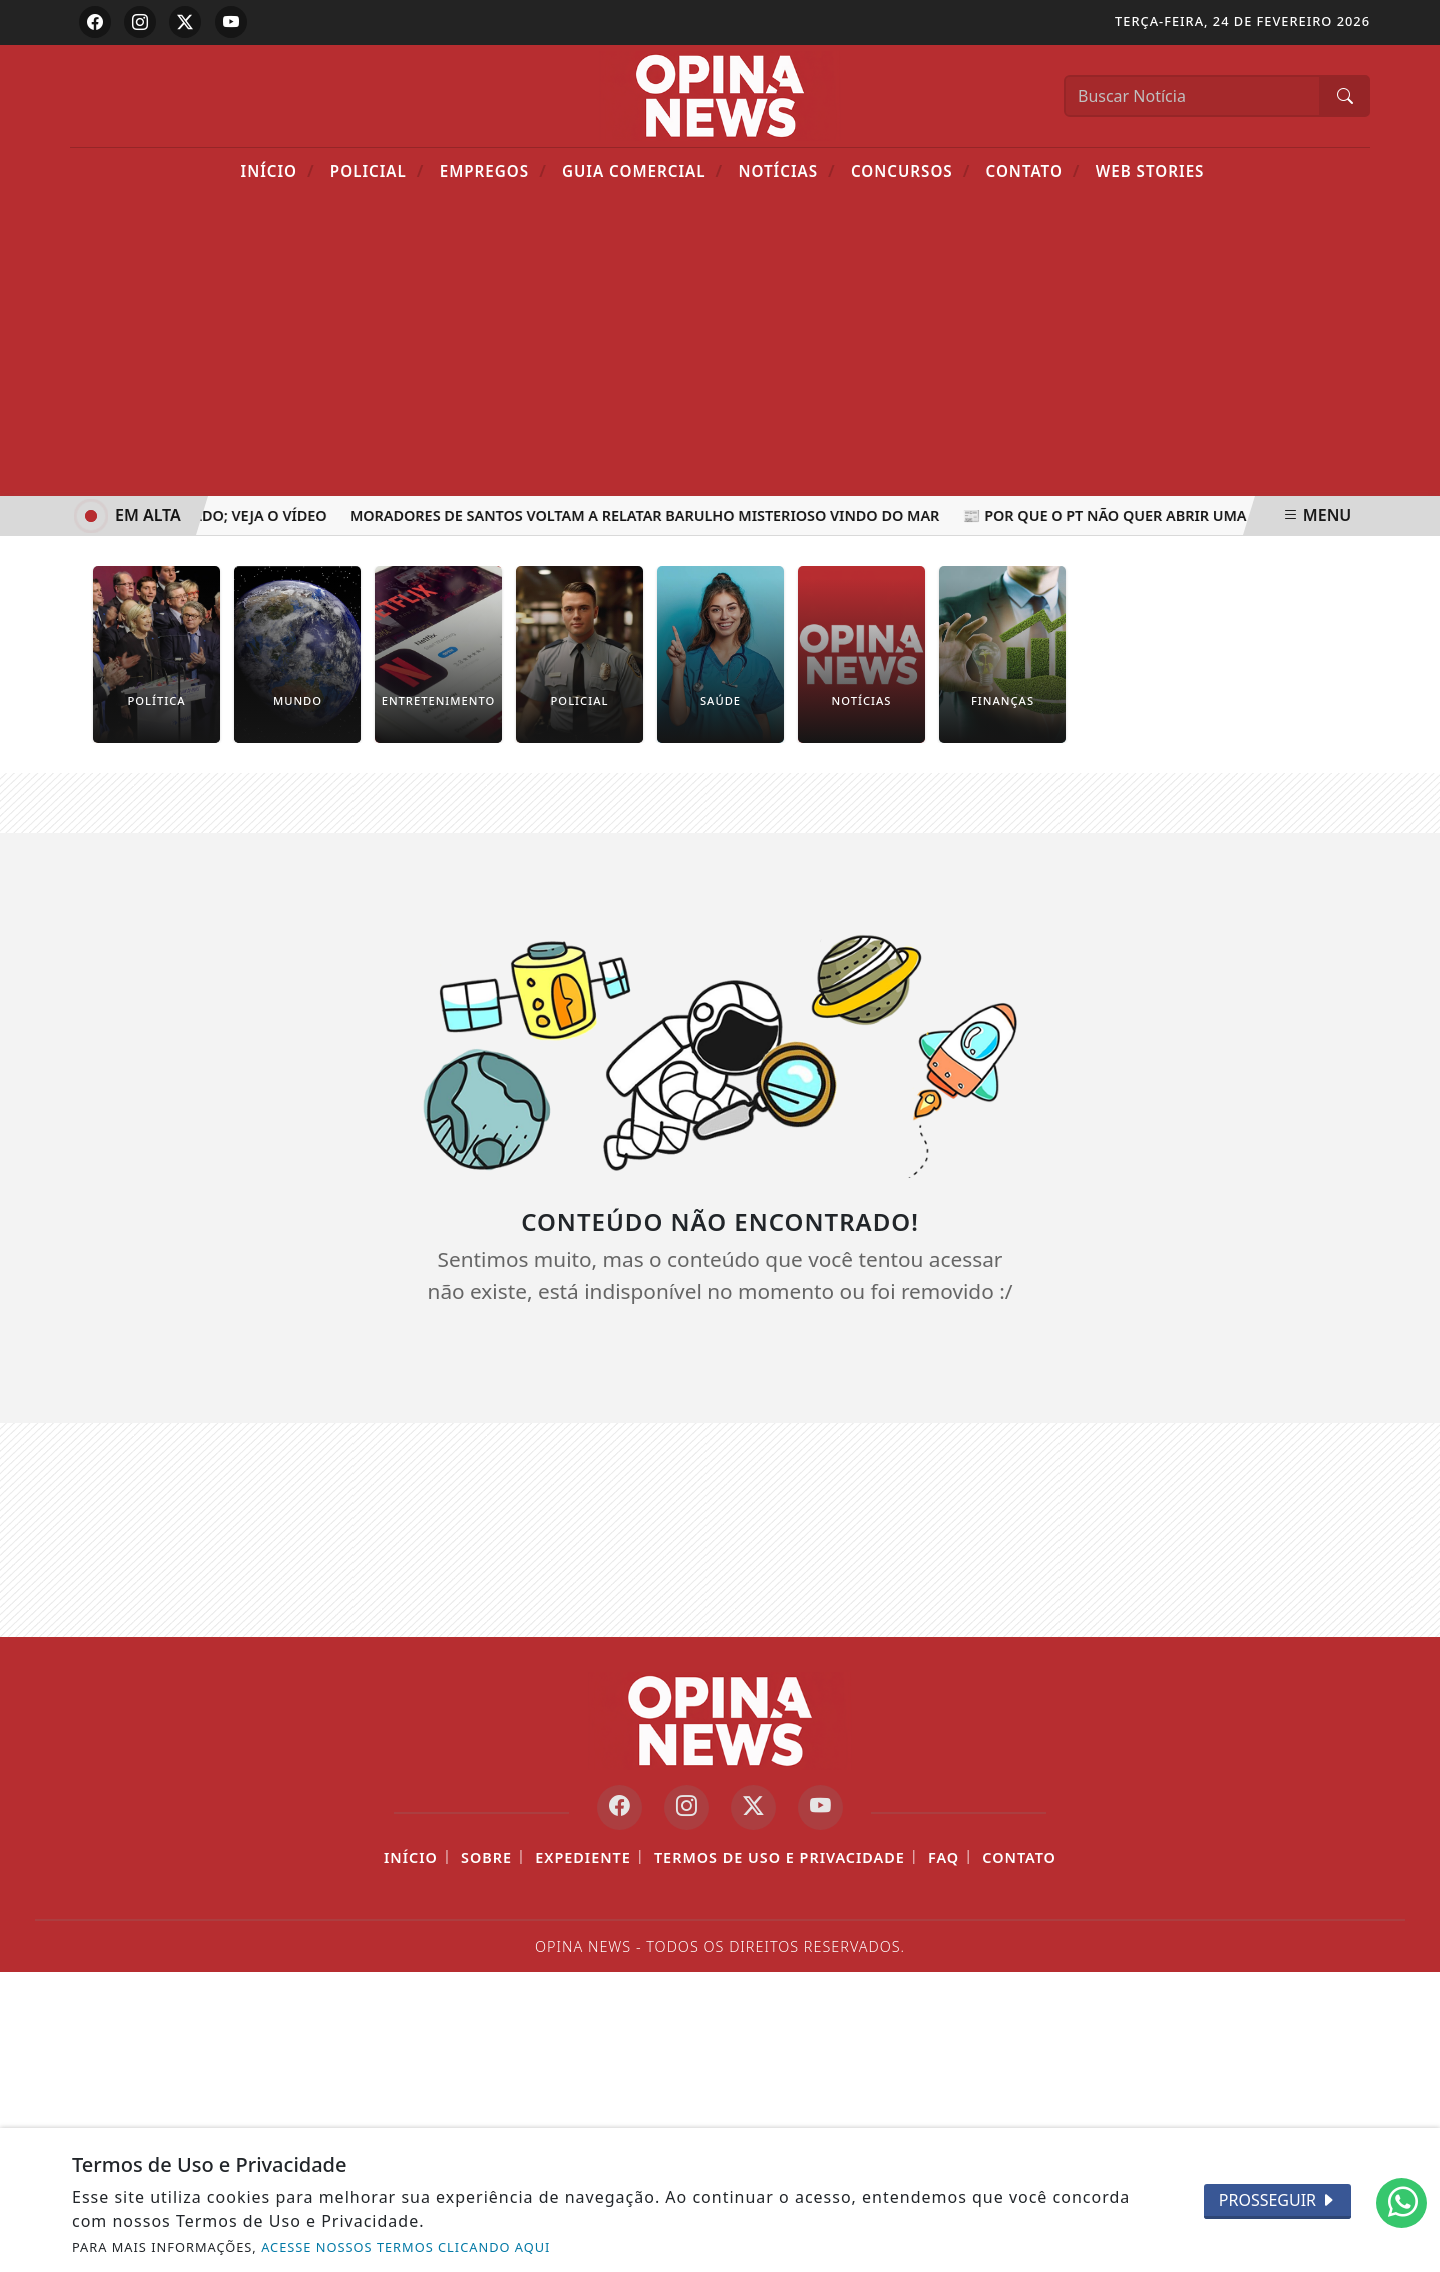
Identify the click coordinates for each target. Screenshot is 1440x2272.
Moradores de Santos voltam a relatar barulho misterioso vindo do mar (647, 515)
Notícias (786, 170)
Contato (1033, 170)
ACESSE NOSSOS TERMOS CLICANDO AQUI (405, 2247)
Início (278, 170)
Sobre (486, 1857)
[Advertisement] (720, 346)
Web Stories (1150, 171)
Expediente (583, 1857)
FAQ (943, 1857)
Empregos (493, 170)
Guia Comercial (642, 170)
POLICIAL (377, 170)
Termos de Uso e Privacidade (779, 1857)
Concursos (910, 170)
